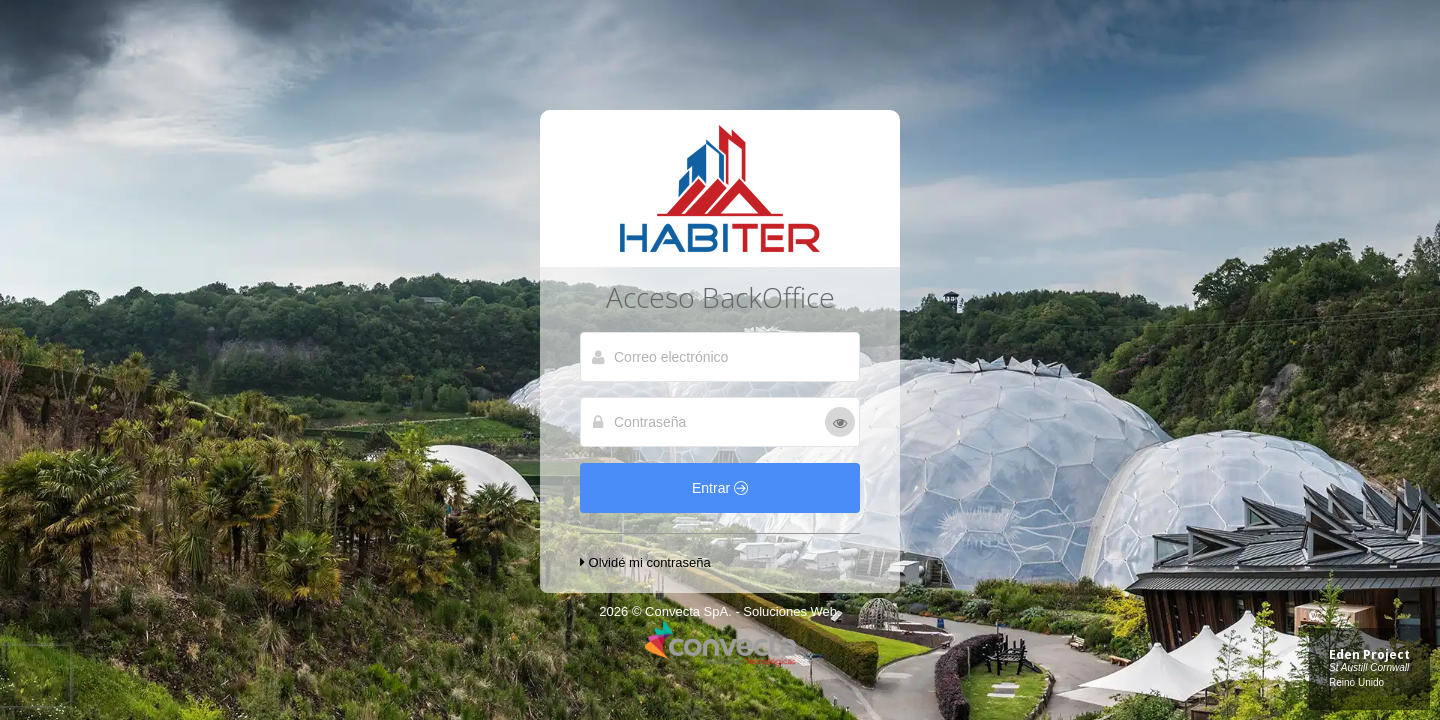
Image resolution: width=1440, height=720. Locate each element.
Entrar (720, 488)
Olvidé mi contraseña (645, 562)
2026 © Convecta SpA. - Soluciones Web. (719, 611)
